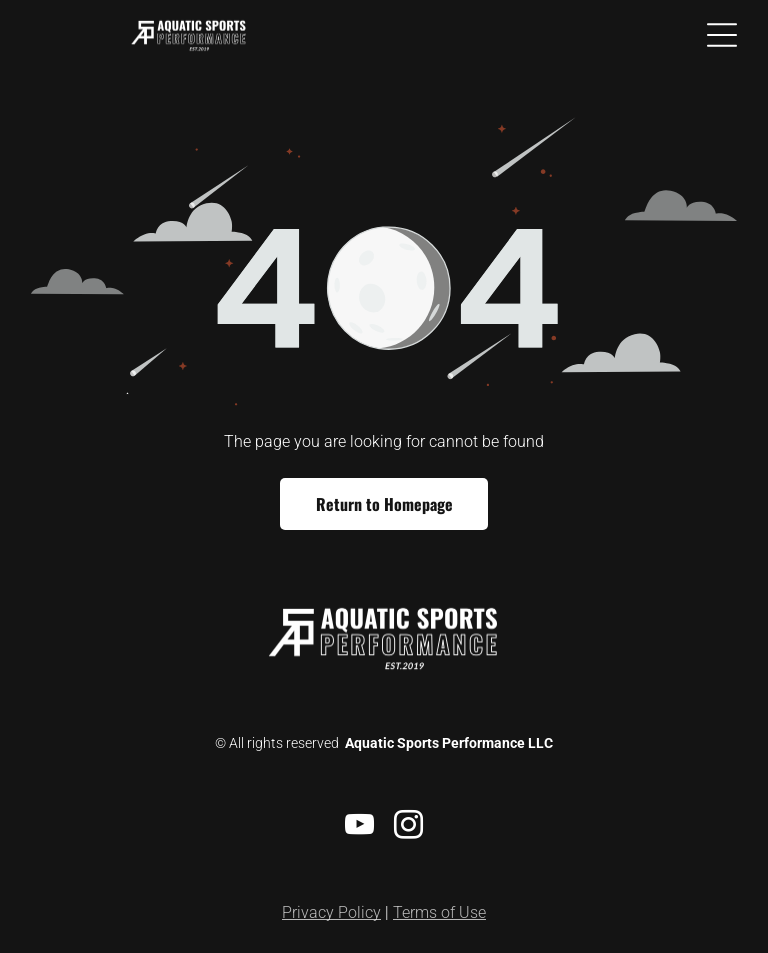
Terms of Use (439, 912)
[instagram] (409, 827)
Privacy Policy (331, 912)
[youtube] (360, 827)
